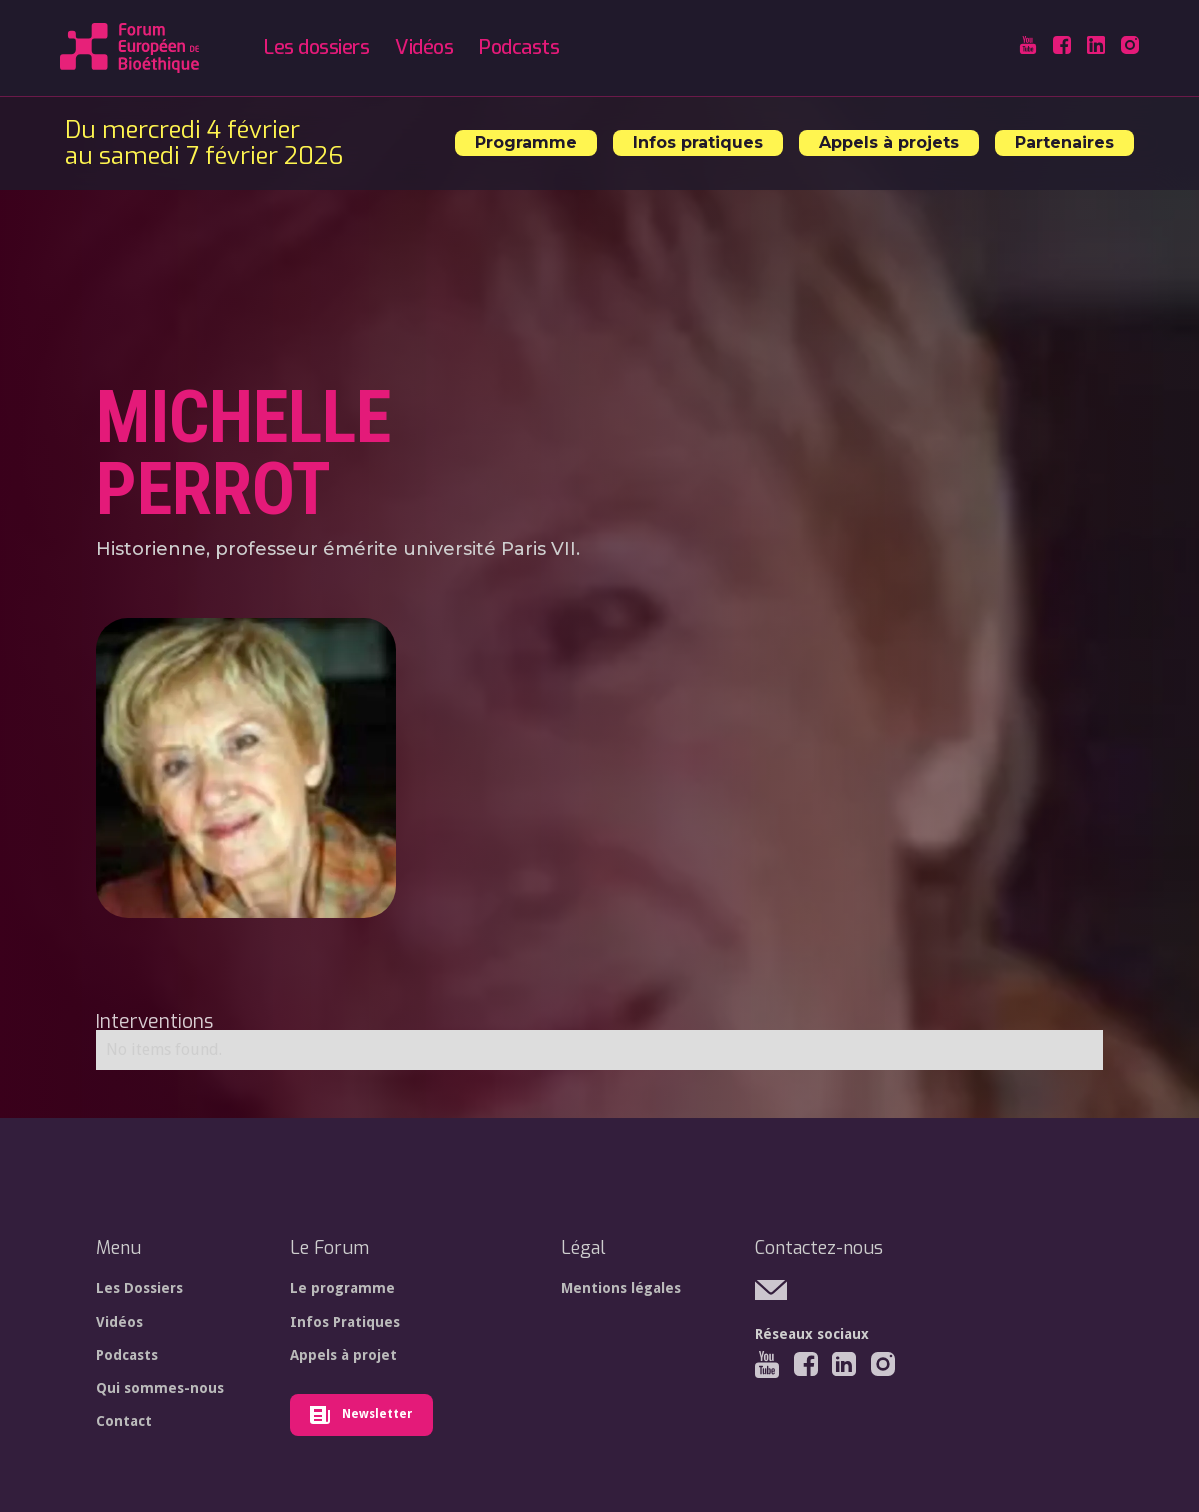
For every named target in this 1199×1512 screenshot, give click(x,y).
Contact (124, 1421)
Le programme (342, 1288)
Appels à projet (343, 1355)
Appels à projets (889, 142)
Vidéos (424, 47)
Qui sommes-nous (160, 1388)
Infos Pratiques (345, 1322)
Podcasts (519, 47)
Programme (526, 142)
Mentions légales (621, 1288)
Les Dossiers (139, 1288)
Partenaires (1064, 142)
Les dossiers (316, 47)
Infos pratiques (698, 142)
